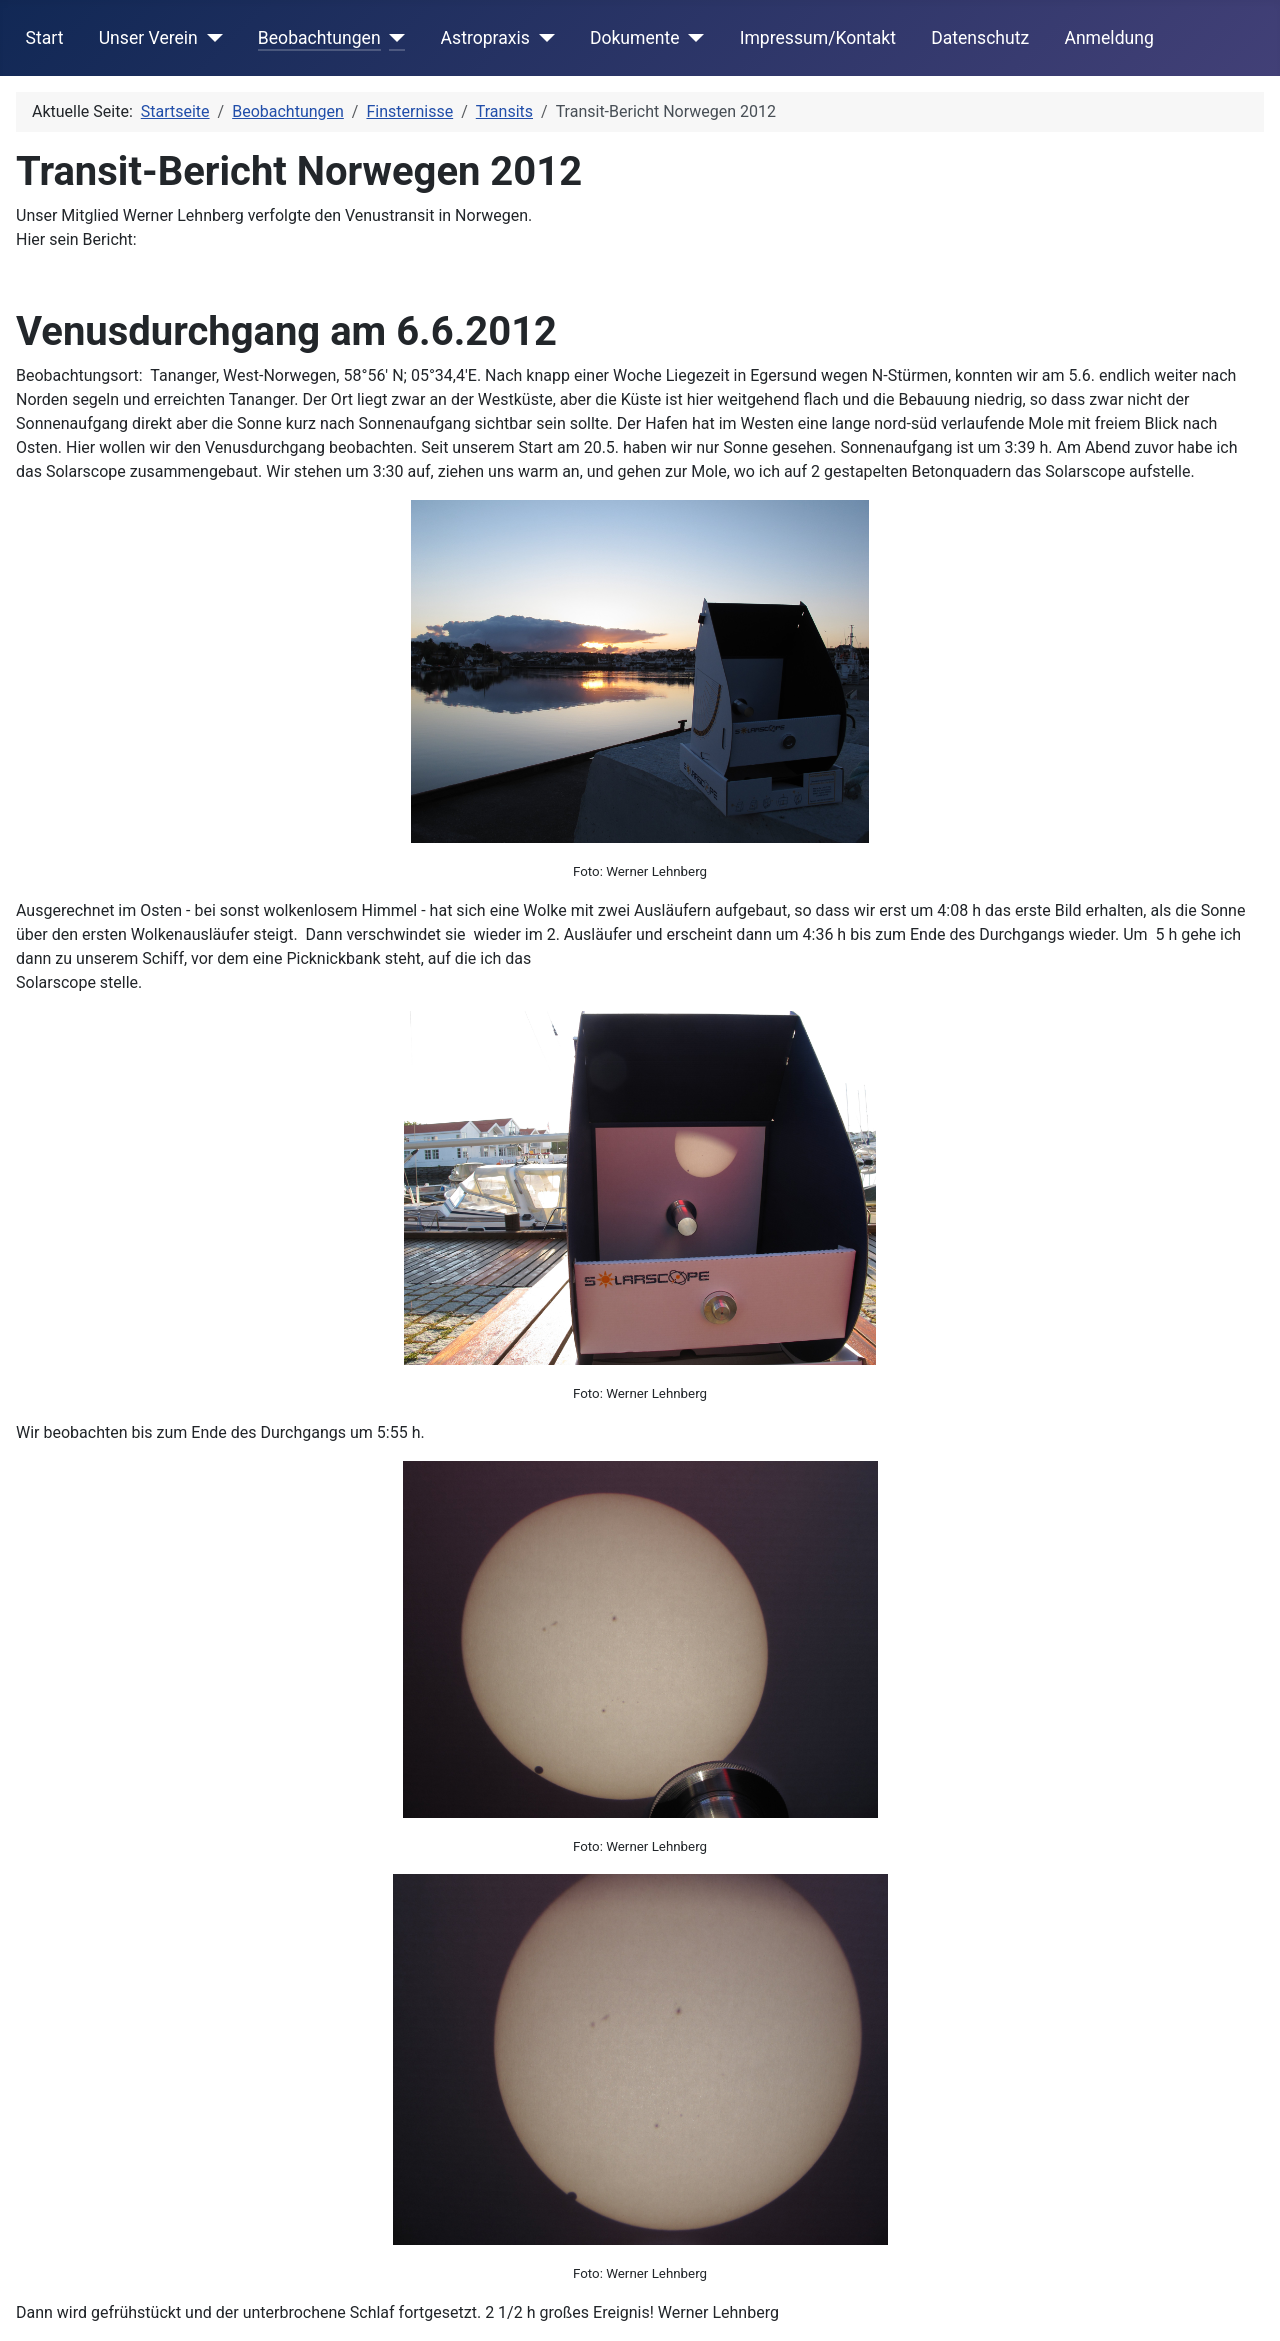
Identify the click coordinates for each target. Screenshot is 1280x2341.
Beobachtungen (319, 38)
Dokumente (635, 38)
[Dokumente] (692, 38)
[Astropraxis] (542, 38)
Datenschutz (980, 38)
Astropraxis (485, 38)
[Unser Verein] (210, 38)
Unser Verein (148, 38)
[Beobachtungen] (393, 38)
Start (45, 38)
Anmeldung (1108, 38)
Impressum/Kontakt (818, 38)
